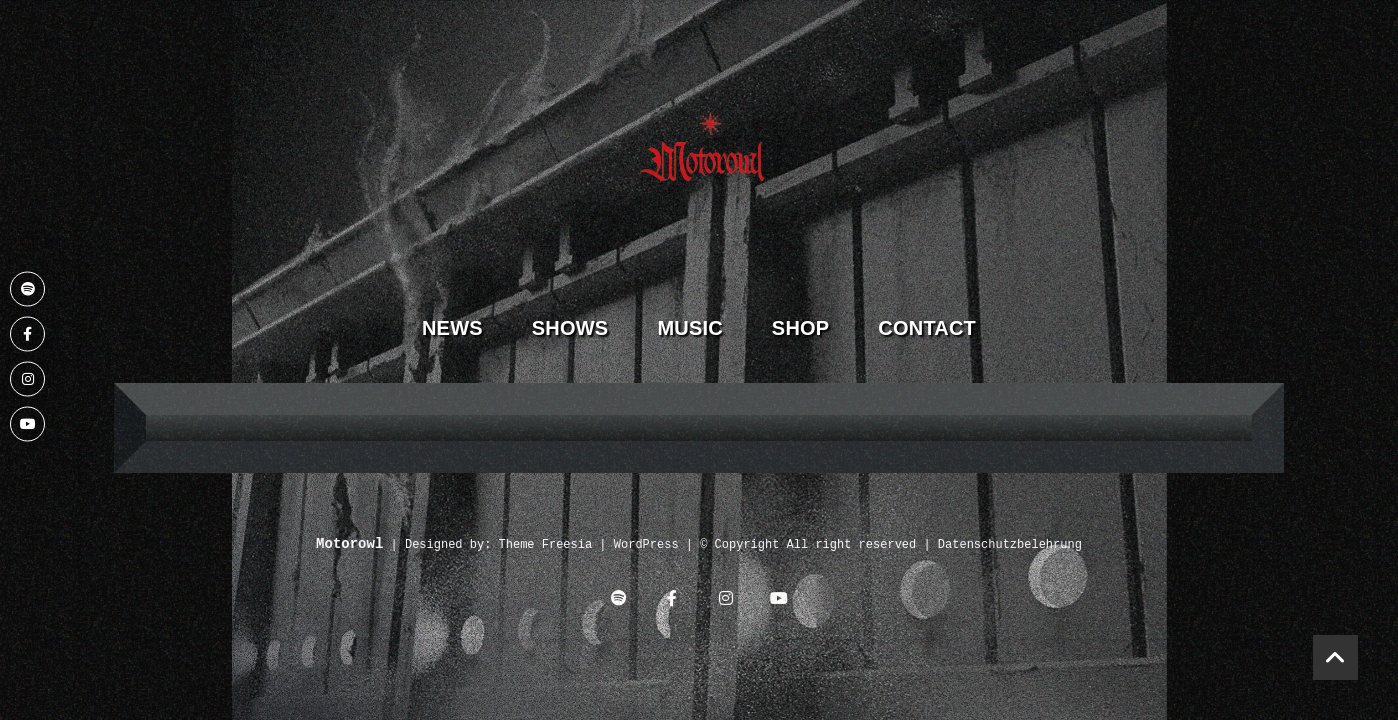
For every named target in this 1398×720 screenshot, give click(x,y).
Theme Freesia (546, 545)
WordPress (646, 545)
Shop (800, 328)
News (452, 328)
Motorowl (349, 544)
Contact (927, 328)
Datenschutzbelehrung (1010, 545)
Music (689, 328)
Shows (570, 328)
